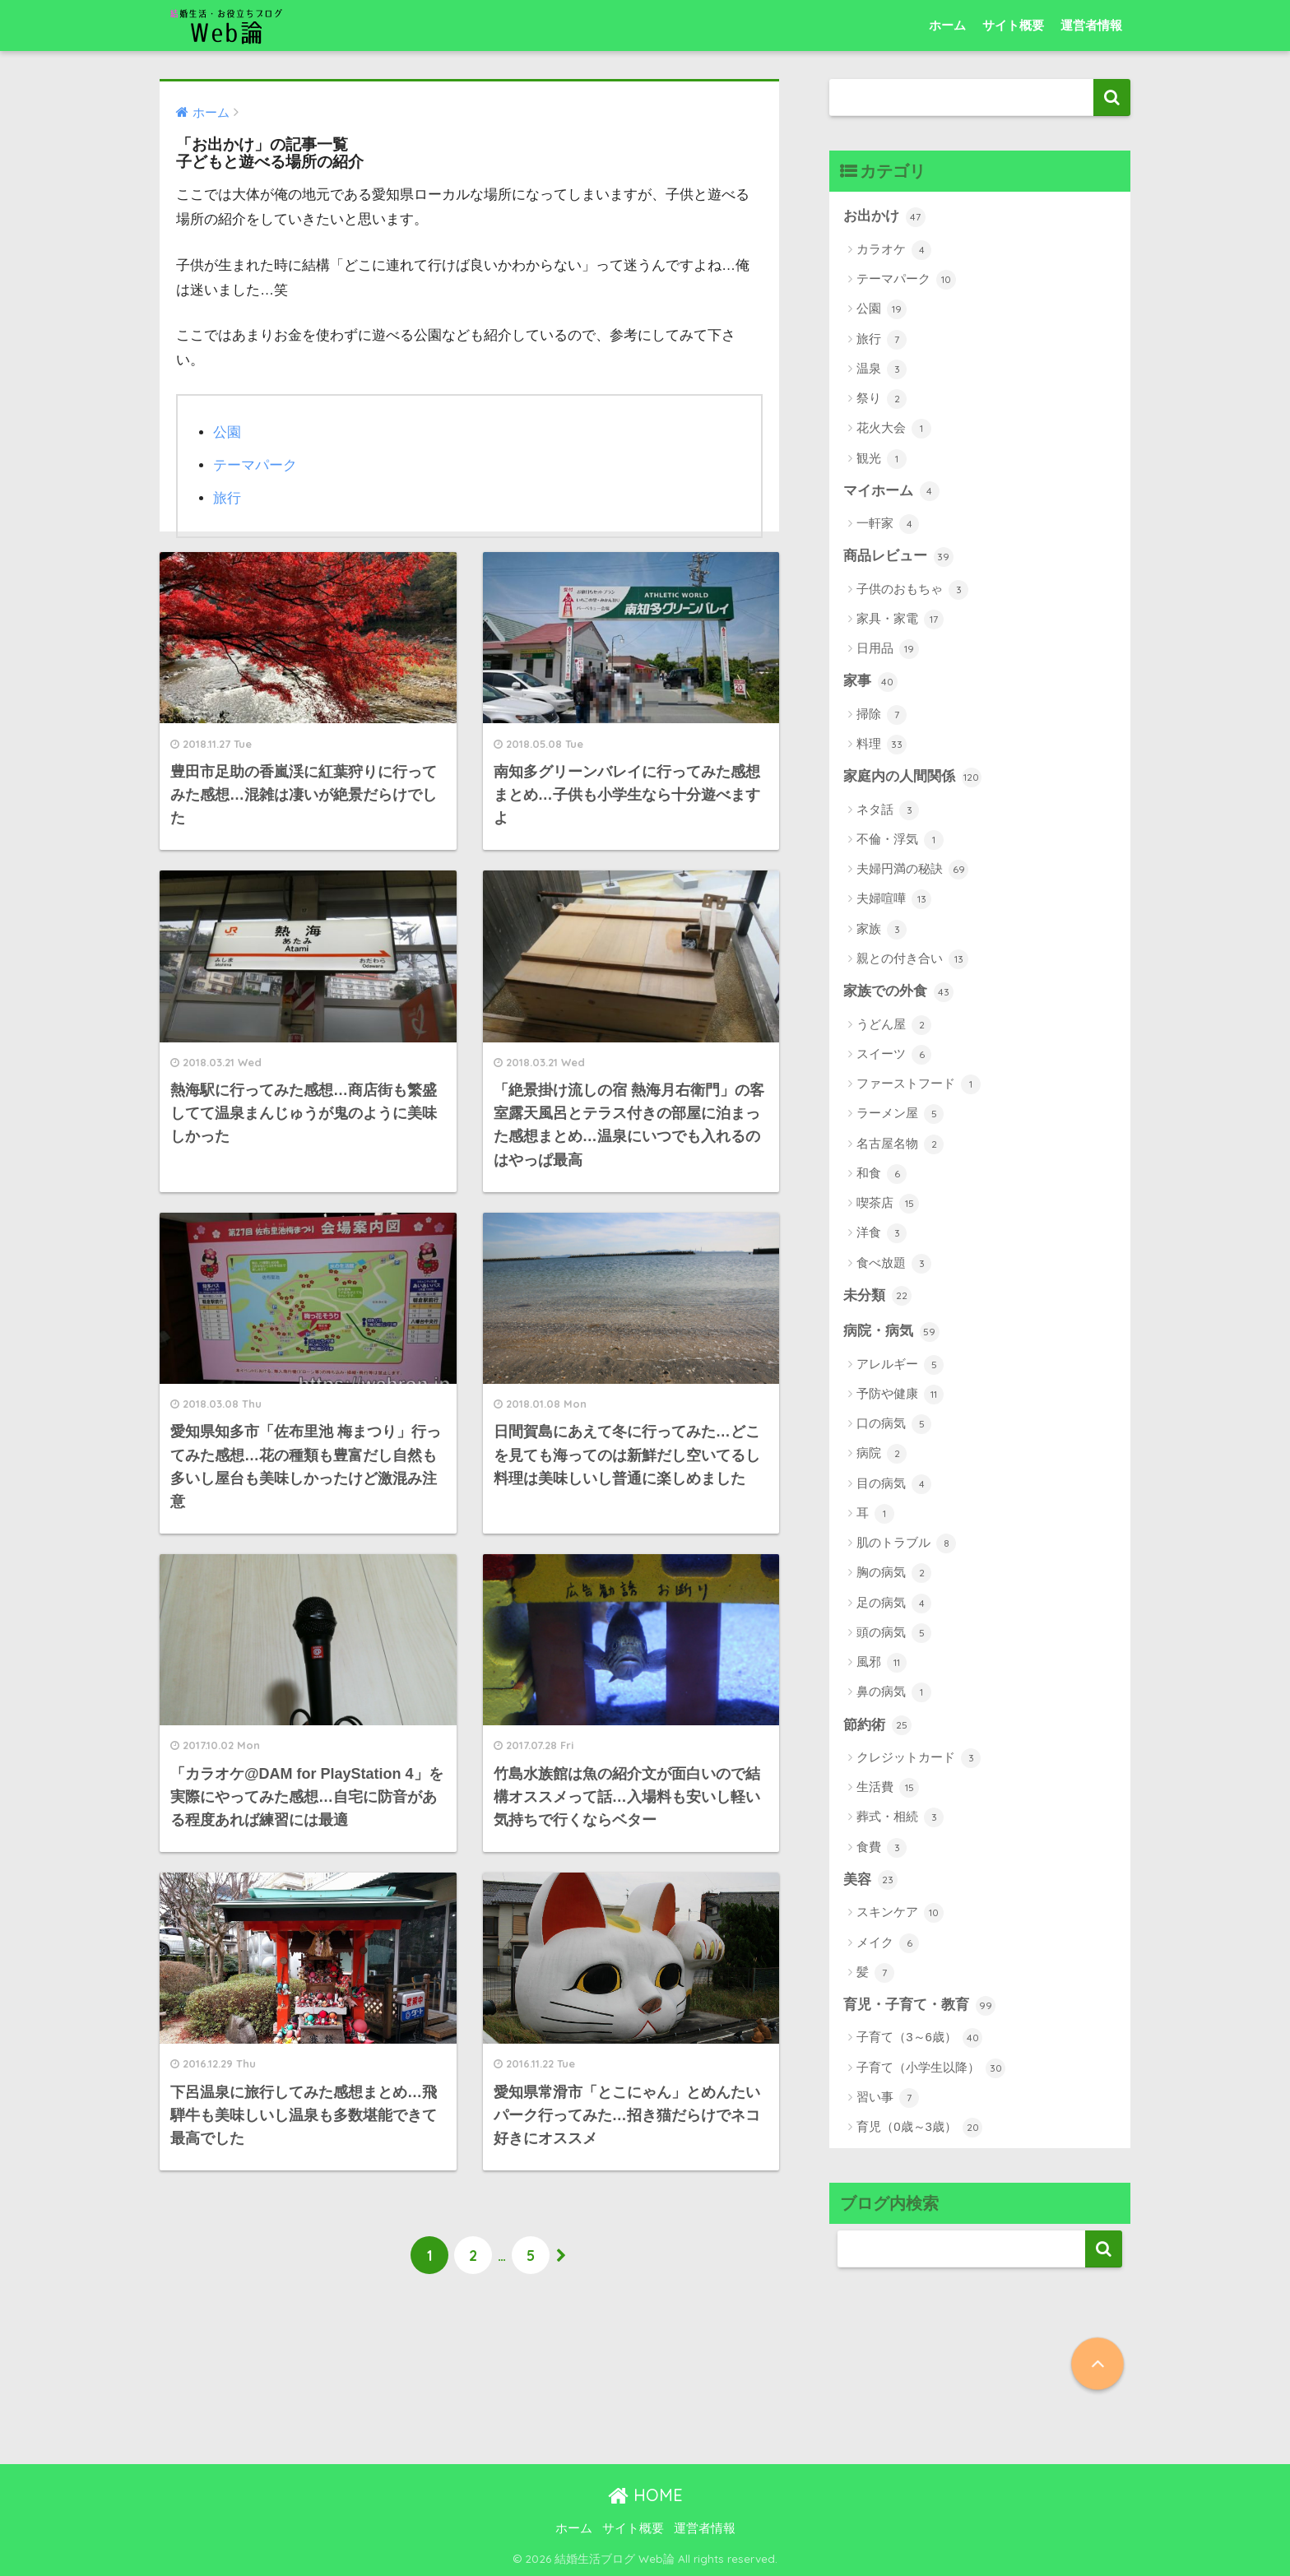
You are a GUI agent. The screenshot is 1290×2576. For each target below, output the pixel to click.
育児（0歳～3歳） (919, 2127)
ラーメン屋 (900, 1114)
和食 (881, 1174)
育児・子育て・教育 (919, 2006)
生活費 (887, 1788)
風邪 (881, 1663)
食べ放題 (893, 1264)
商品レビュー (898, 557)
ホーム (947, 25)
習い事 (887, 2098)
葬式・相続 (900, 1817)
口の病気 (893, 1424)
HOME (645, 2495)
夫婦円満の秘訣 (912, 870)
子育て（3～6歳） (919, 2038)
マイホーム (891, 491)
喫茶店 (887, 1204)
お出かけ (884, 217)
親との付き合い (912, 959)
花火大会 (893, 429)
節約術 (877, 1725)
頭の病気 (893, 1633)
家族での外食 (898, 992)
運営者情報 (1091, 25)
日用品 (887, 649)
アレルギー (900, 1365)
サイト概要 (1013, 25)
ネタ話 (887, 810)
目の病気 (893, 1484)
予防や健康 (900, 1394)
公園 (227, 432)
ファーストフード (918, 1084)
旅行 (227, 498)
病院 (881, 1454)
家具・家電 (900, 619)
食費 (881, 1848)
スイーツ (893, 1055)
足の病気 (893, 1603)
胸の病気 (893, 1573)
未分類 (877, 1296)
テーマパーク (255, 465)
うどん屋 (893, 1025)
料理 (881, 744)
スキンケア (900, 1913)
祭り (881, 399)
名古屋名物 (900, 1144)
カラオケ (893, 250)
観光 (881, 459)
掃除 (881, 715)
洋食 (881, 1233)
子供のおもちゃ (912, 590)
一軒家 (887, 524)
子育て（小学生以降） (930, 2068)
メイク (887, 1943)
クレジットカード (918, 1758)
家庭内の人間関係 (912, 777)
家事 (870, 682)
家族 (881, 930)
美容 (870, 1880)
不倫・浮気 (900, 840)
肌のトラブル (906, 1543)
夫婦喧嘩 (893, 899)
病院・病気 (891, 1332)
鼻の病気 (893, 1692)
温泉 (881, 369)
